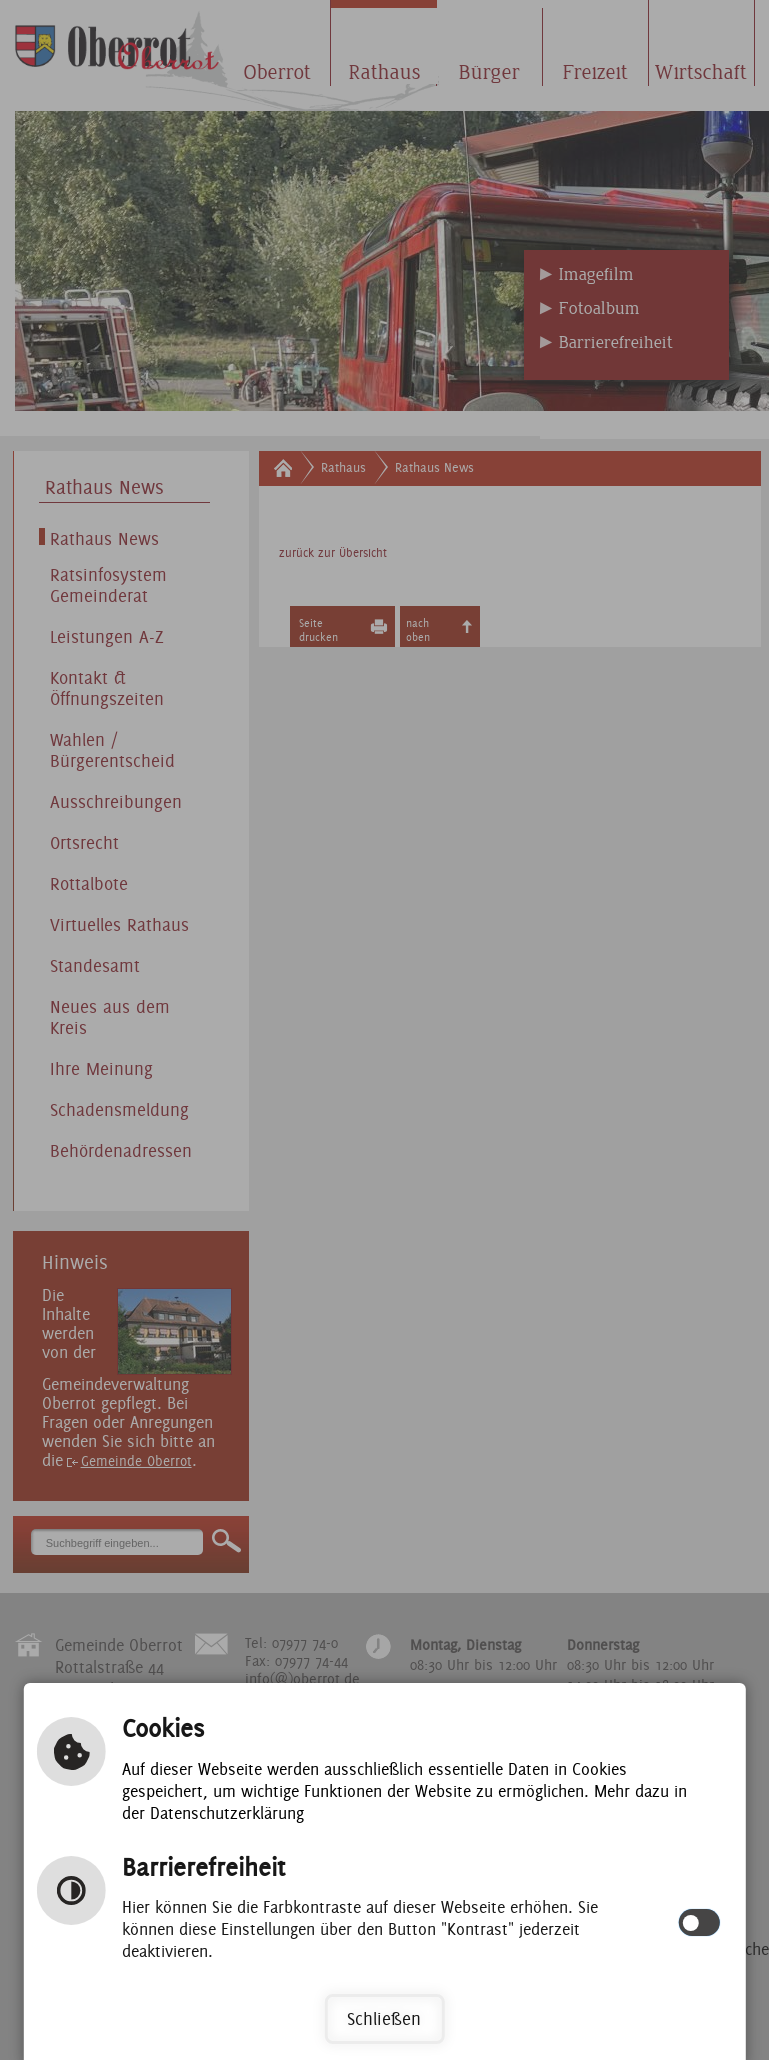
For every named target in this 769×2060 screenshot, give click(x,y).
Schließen (384, 2018)
